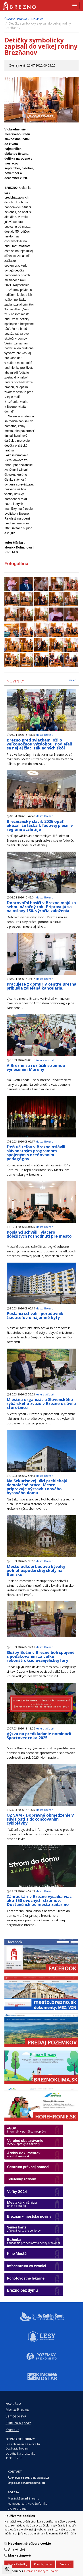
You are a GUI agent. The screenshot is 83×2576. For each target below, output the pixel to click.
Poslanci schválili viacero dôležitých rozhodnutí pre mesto (39, 1234)
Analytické (16, 2549)
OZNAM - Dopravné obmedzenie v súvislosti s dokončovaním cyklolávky (40, 1819)
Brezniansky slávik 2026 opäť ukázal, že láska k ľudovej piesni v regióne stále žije (40, 825)
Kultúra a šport (18, 2423)
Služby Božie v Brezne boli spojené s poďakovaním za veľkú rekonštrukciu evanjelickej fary (41, 1656)
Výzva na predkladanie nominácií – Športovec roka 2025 (41, 1735)
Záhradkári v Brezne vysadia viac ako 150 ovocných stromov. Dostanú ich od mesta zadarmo (39, 1900)
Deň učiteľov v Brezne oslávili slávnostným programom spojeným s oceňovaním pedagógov (36, 1152)
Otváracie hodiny (17, 2448)
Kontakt (12, 2429)
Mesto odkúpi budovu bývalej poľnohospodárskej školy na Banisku (36, 1570)
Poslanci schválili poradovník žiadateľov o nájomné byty (35, 1315)
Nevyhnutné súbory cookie (29, 2543)
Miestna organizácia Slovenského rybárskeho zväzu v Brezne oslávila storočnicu (41, 1403)
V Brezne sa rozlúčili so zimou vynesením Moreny (36, 1067)
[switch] (5, 2543)
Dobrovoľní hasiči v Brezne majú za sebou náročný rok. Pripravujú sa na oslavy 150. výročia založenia (41, 906)
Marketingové (19, 2555)
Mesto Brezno (17, 2409)
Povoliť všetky (17, 2564)
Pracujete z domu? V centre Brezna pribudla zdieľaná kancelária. (41, 986)
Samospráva (16, 2416)
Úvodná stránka (15, 19)
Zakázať (65, 2564)
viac (72, 680)
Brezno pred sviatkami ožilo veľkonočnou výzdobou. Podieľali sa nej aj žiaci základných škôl (39, 744)
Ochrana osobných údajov (41, 2571)
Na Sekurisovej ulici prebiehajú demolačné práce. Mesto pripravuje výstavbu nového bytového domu (37, 1486)
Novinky (37, 19)
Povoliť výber (43, 2564)
